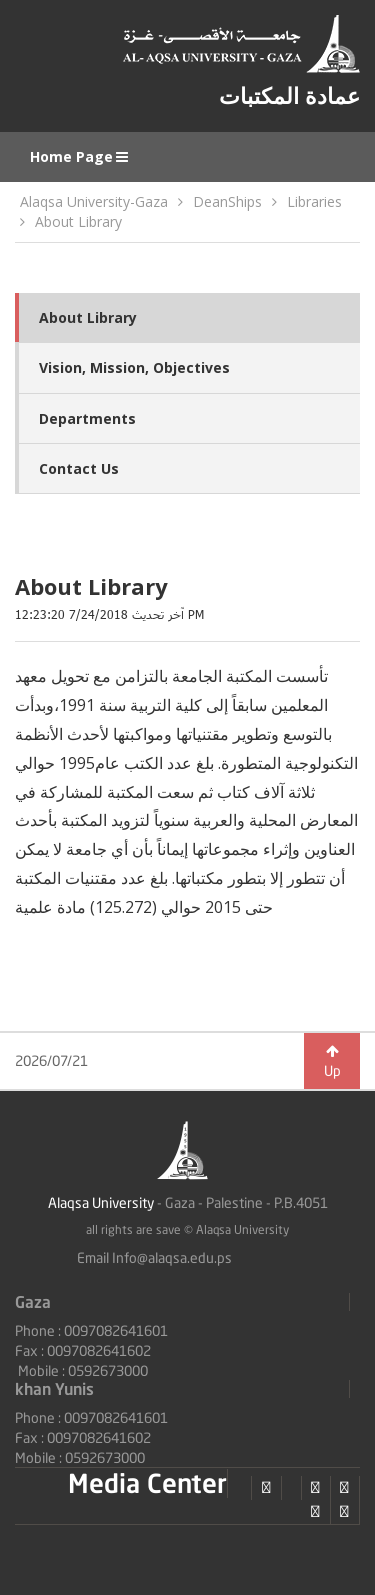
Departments (87, 418)
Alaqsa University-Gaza (94, 201)
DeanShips (227, 201)
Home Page (80, 156)
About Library (78, 221)
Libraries (314, 201)
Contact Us (79, 468)
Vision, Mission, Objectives (134, 367)
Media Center (147, 1483)
